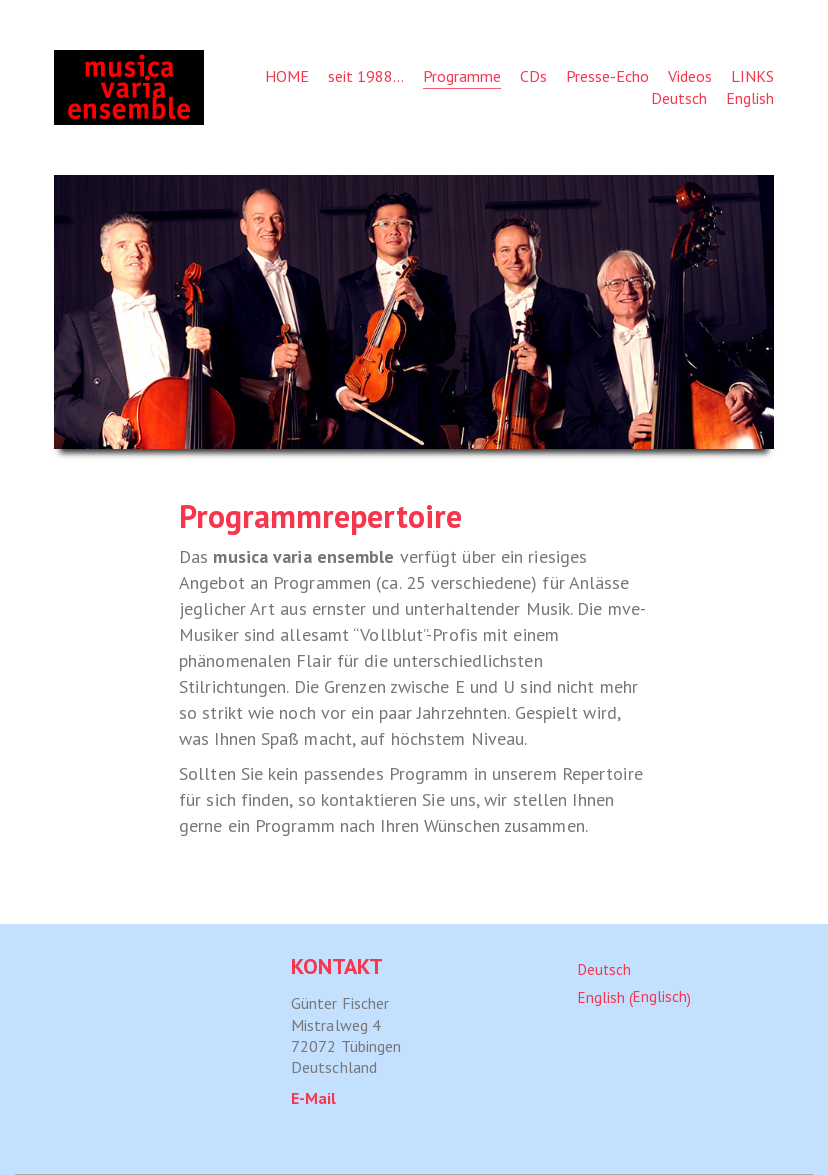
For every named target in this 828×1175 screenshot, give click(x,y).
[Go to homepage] (129, 87)
